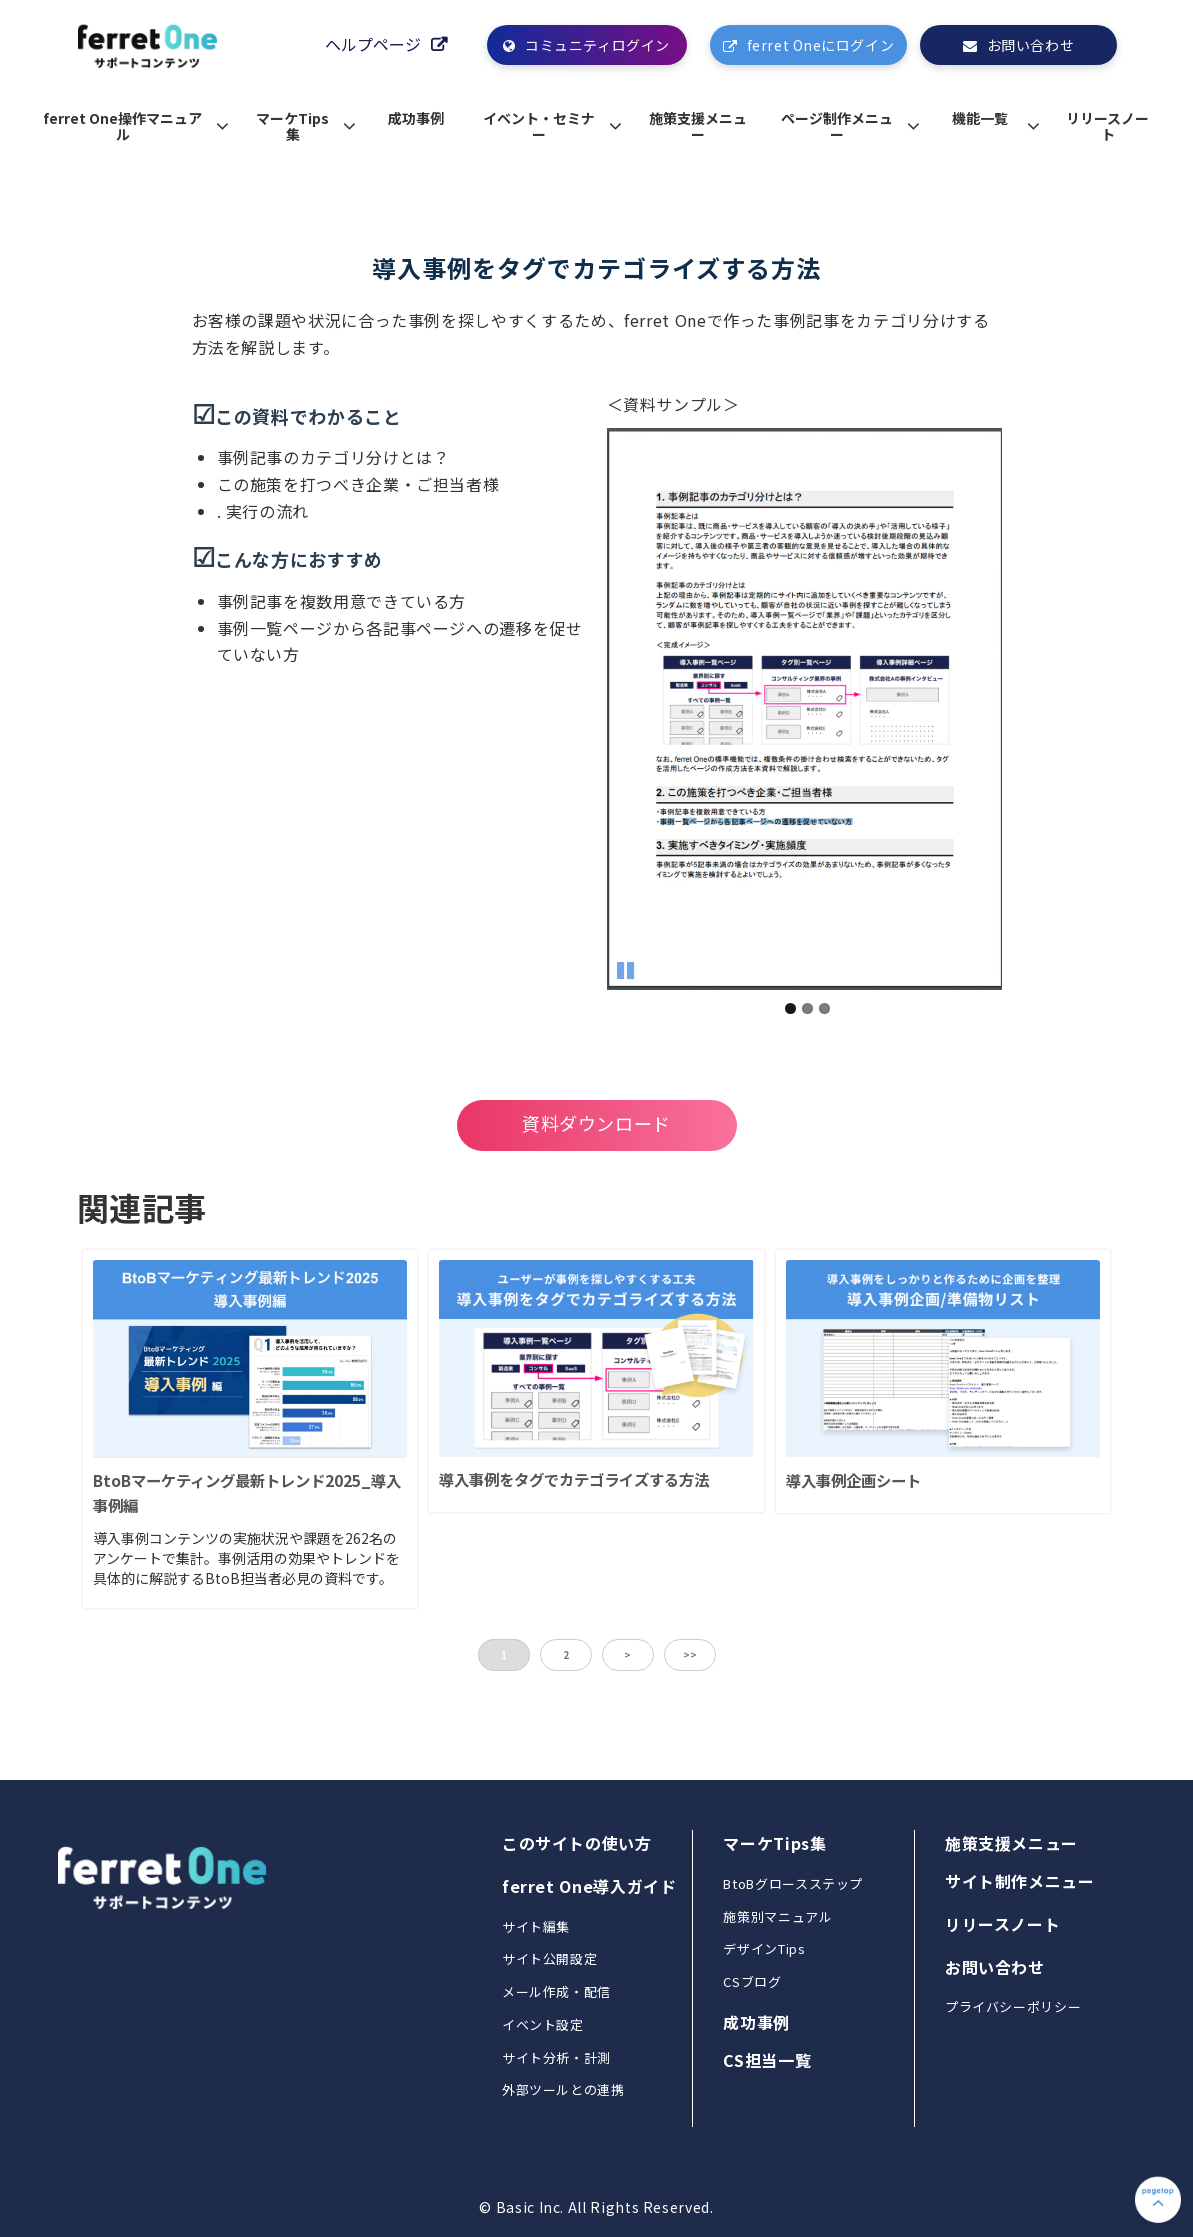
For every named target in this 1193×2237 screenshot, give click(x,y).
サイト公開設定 (549, 1958)
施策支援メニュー (698, 126)
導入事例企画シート (853, 1480)
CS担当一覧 (767, 2060)
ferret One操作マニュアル (122, 126)
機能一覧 (980, 118)
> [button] (627, 1654)
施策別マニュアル (777, 1916)
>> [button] (690, 1654)
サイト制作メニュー (1020, 1881)
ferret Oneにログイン (820, 45)
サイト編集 (536, 1926)
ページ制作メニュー (837, 126)
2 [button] (566, 1654)
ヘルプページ (373, 44)
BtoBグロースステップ (793, 1883)
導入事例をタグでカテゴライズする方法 (574, 1479)
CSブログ (752, 1981)
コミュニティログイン (597, 45)
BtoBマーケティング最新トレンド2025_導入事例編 (247, 1492)
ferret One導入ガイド (589, 1886)
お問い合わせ (1030, 45)
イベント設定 (543, 2024)
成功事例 (416, 118)
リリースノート (1107, 126)
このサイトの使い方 (577, 1843)
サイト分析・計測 (556, 2057)
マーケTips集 (292, 126)
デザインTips (764, 1948)
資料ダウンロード (596, 1123)
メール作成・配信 (556, 1991)
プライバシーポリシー (1013, 2006)
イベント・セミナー (539, 126)
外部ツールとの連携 (563, 2089)
